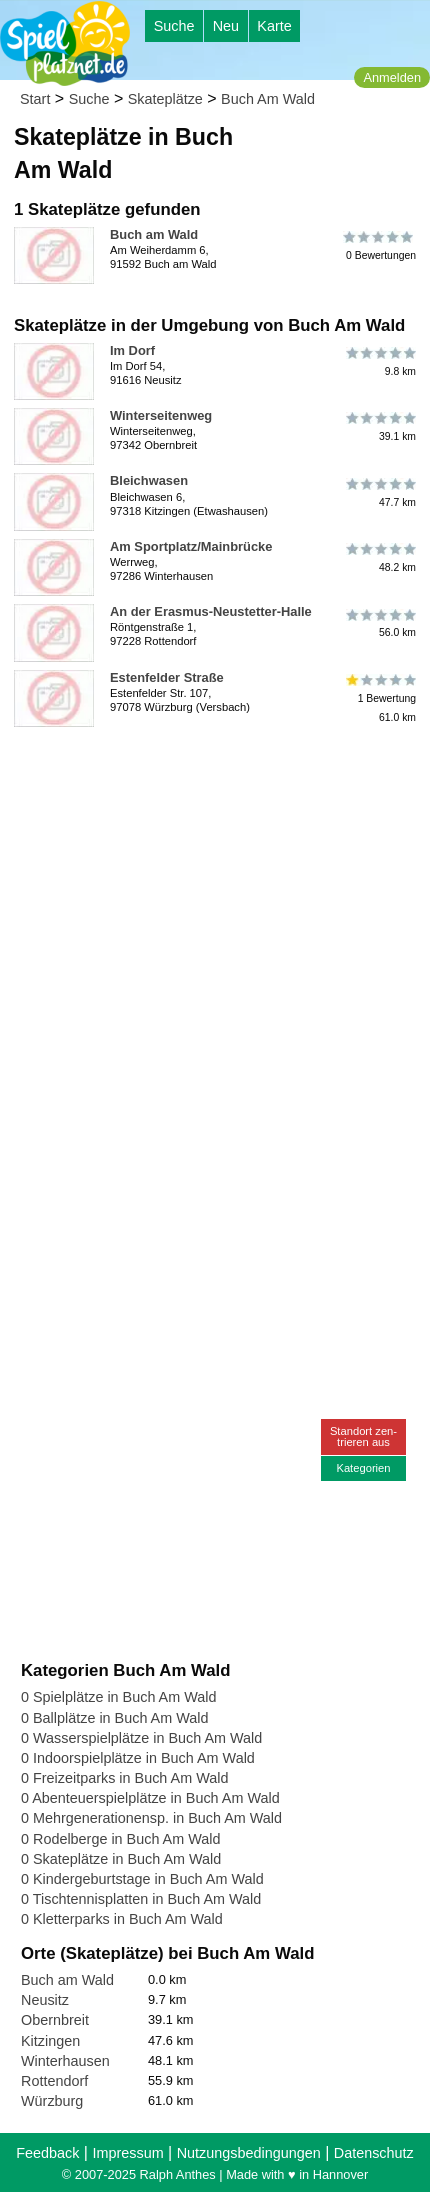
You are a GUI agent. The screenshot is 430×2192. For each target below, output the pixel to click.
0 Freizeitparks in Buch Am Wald (124, 1778)
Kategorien (363, 1468)
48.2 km (379, 558)
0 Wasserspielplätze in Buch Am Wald (141, 1738)
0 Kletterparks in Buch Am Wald (122, 1919)
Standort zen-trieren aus (363, 1436)
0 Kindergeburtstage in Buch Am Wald (142, 1879)
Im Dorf (132, 350)
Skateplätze (165, 99)
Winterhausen (65, 2061)
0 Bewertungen (379, 246)
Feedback (47, 2153)
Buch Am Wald (268, 99)
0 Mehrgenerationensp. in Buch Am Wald (151, 1818)
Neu (226, 26)
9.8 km (379, 362)
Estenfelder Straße (167, 677)
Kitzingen (50, 2041)
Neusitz (45, 2000)
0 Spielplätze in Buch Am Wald (118, 1697)
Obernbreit (55, 2020)
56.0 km (379, 623)
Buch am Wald (154, 234)
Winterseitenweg (161, 415)
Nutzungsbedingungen (249, 2153)
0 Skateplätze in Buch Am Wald (121, 1859)
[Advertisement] (215, 950)
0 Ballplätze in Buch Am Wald (114, 1718)
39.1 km (379, 427)
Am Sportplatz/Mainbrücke (191, 546)
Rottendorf (54, 2081)
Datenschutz (374, 2153)
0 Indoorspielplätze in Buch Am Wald (138, 1758)
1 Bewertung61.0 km (379, 698)
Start (35, 99)
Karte (274, 26)
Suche (174, 26)
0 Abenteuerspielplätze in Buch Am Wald (150, 1798)
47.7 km (379, 492)
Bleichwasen (149, 480)
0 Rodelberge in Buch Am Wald (120, 1839)
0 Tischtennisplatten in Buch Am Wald (141, 1899)
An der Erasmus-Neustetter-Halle (211, 611)
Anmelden (392, 77)
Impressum (127, 2153)
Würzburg (52, 2101)
